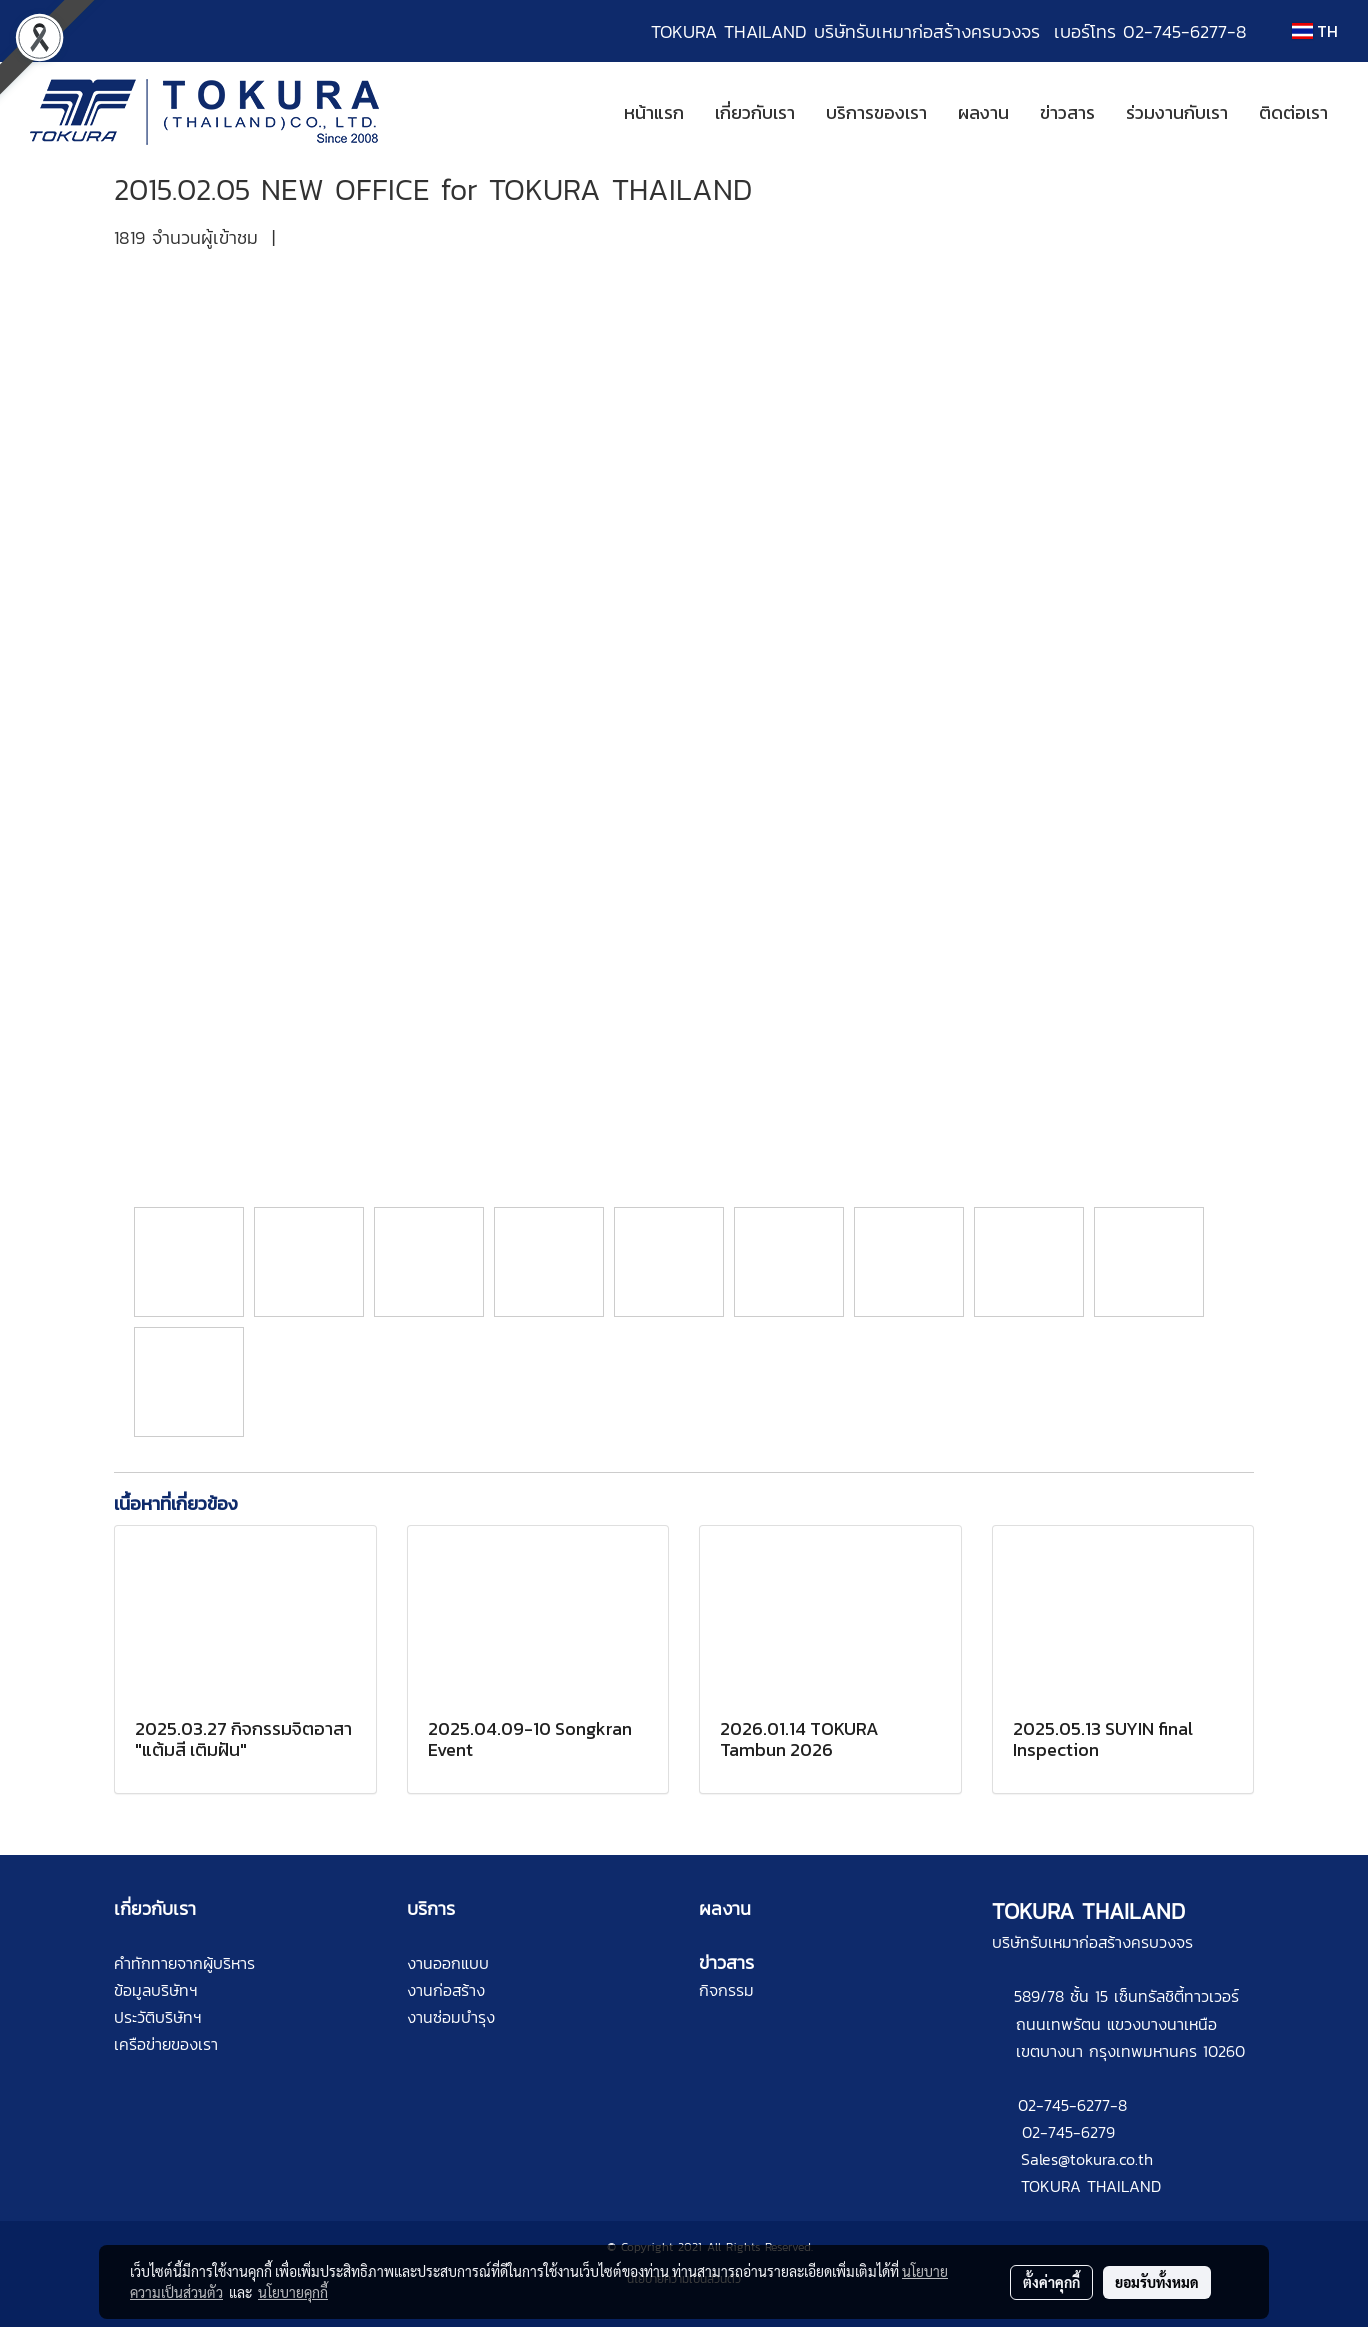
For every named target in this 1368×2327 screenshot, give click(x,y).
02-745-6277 (1064, 2105)
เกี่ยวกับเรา (755, 112)
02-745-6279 (1068, 2132)
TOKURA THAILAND (1091, 2186)
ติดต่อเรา (1293, 112)
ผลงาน (983, 112)
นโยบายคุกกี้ (293, 2292)
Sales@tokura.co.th (1087, 2159)
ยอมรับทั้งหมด (1157, 2282)
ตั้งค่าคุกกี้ (1051, 2282)
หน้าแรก (654, 112)
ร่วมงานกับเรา (1177, 112)
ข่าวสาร (1067, 112)
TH (1315, 31)
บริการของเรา (876, 112)
